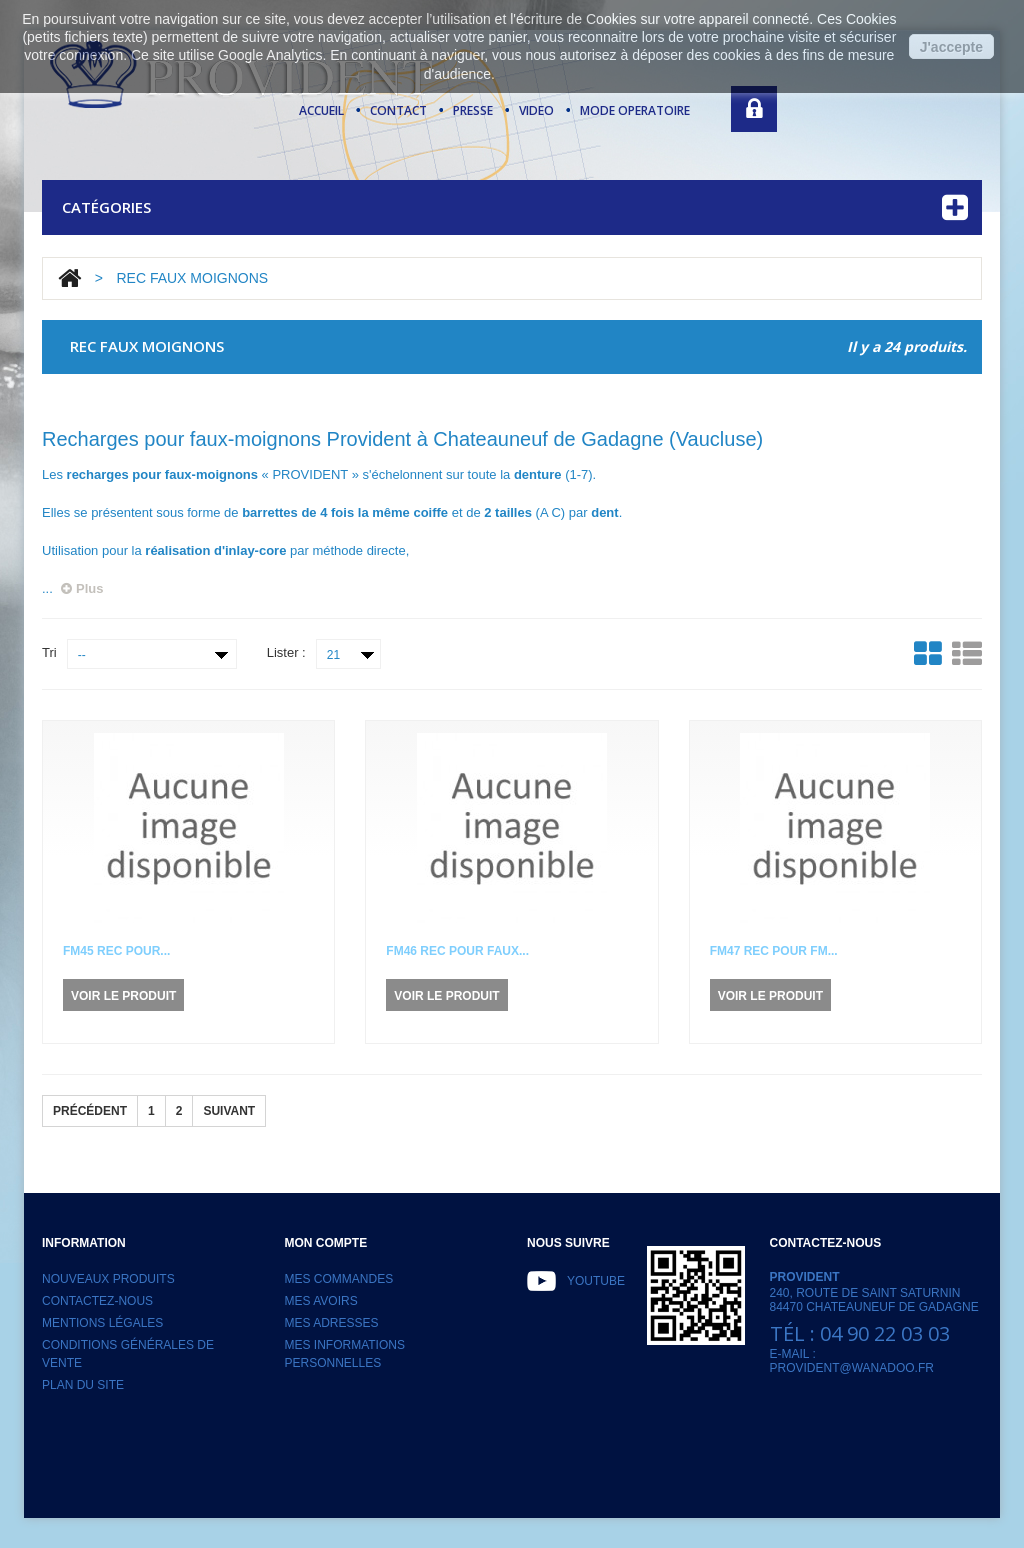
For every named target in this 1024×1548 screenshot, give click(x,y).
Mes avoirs (321, 1301)
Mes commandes (339, 1279)
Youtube (596, 1281)
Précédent (90, 1111)
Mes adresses (332, 1323)
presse (473, 110)
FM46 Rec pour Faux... (457, 951)
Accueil (321, 110)
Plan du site (83, 1385)
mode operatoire (635, 110)
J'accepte (951, 47)
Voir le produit (123, 996)
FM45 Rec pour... (116, 951)
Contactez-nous (97, 1301)
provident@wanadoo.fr (852, 1368)
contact (398, 110)
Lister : (286, 652)
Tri (49, 652)
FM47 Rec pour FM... (774, 951)
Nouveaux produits (108, 1279)
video (536, 110)
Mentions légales (102, 1323)
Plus (82, 588)
